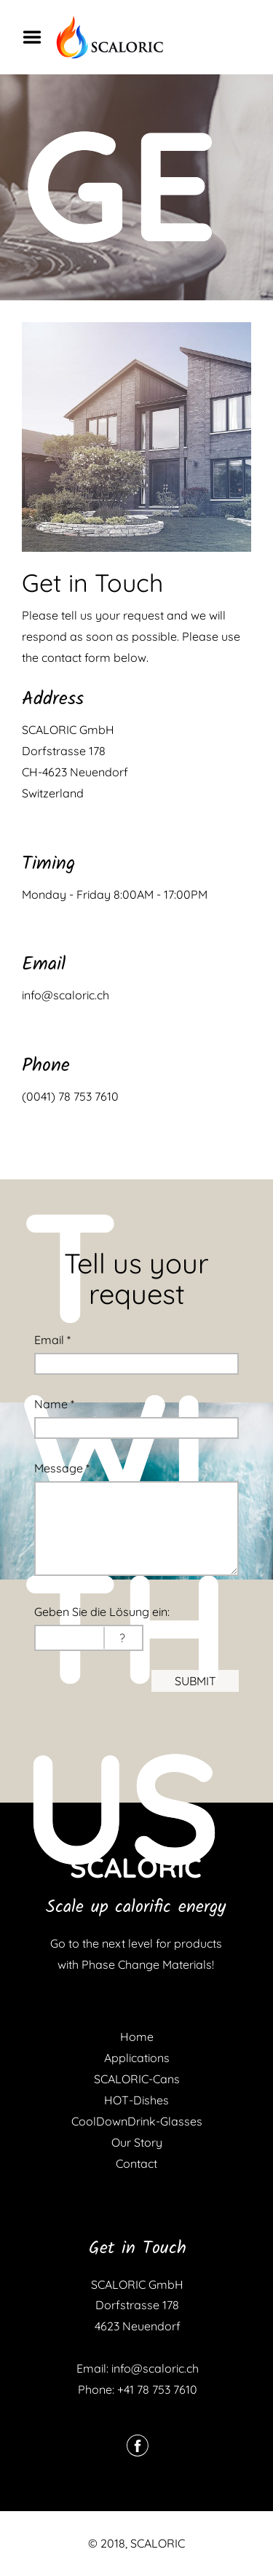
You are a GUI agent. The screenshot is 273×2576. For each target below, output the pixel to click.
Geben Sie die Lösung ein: (102, 1611)
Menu (37, 37)
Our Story (136, 2142)
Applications (137, 2057)
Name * (54, 1404)
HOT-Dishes (136, 2100)
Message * (62, 1468)
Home (137, 2036)
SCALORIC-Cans (137, 2079)
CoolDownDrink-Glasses (136, 2121)
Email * (52, 1339)
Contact (136, 2163)
